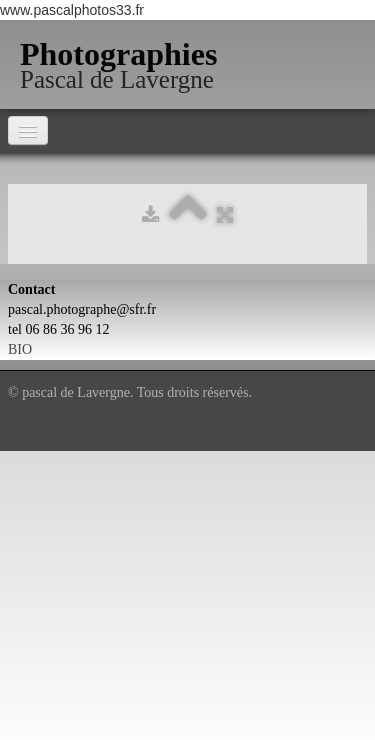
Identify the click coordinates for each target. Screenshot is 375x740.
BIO (20, 349)
